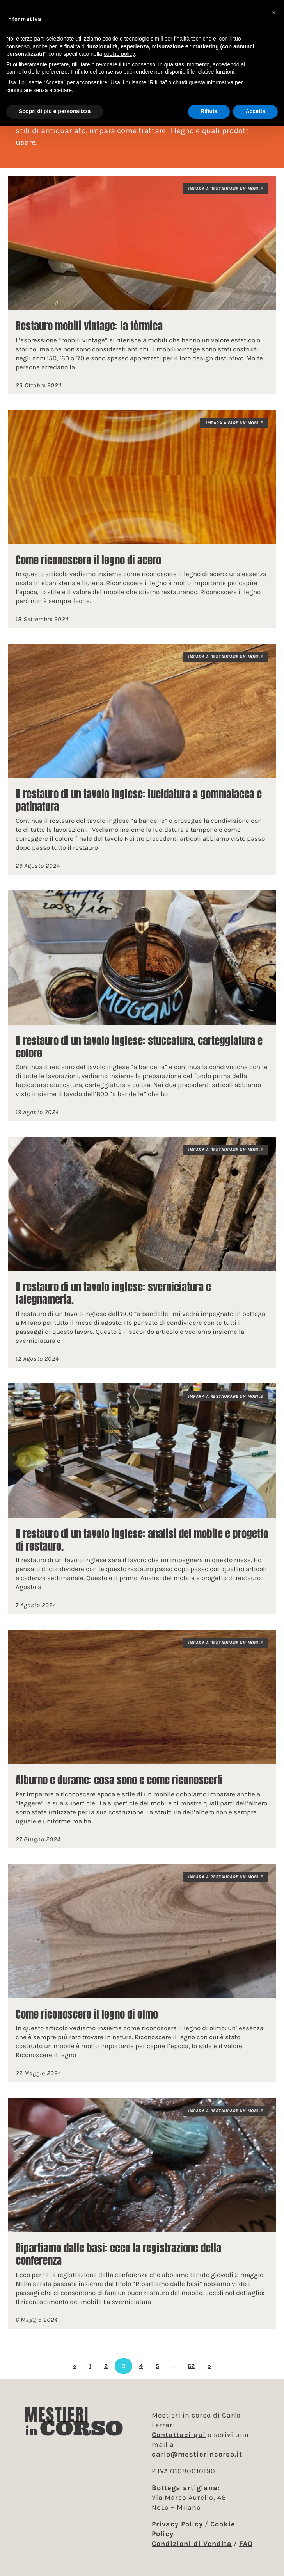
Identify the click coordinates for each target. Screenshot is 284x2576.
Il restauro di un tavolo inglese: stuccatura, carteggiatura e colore (139, 1047)
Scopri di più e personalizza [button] (55, 111)
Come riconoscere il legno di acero (88, 560)
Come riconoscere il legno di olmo (87, 2014)
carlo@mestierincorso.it (197, 2454)
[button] (274, 12)
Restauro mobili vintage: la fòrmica (89, 326)
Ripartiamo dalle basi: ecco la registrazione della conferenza (118, 2254)
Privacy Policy (177, 2524)
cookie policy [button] (119, 54)
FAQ (246, 2543)
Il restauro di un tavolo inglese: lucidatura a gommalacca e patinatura (139, 800)
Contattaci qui (179, 2434)
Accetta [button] (255, 111)
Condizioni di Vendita (192, 2543)
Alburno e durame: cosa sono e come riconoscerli (119, 1780)
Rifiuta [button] (209, 111)
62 (191, 2365)
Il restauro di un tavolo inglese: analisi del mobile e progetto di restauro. (142, 1540)
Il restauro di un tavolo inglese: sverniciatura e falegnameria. (113, 1293)
